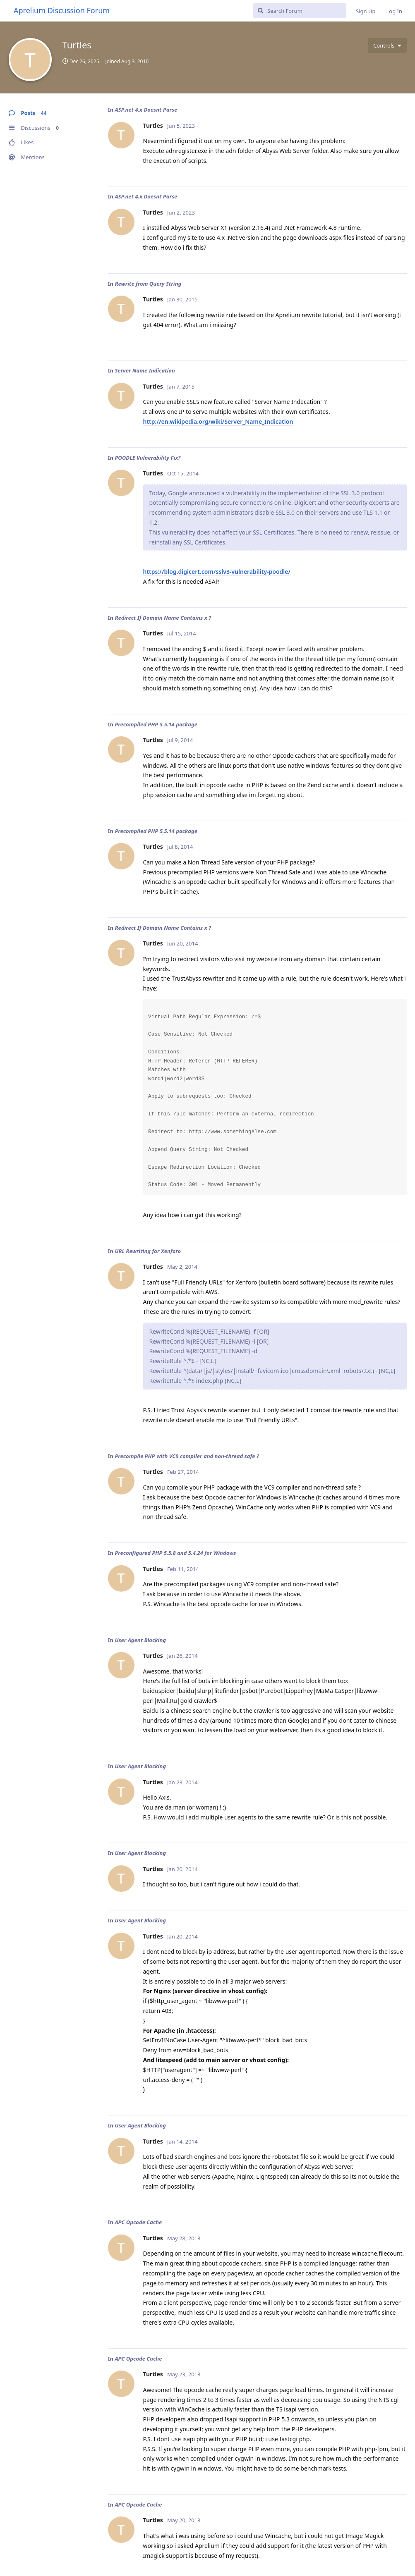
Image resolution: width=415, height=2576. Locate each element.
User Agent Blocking (140, 1640)
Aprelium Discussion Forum (62, 10)
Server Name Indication (145, 370)
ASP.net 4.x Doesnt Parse (146, 109)
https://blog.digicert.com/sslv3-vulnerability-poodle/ (217, 571)
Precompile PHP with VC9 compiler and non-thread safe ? (187, 1456)
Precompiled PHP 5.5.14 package (156, 724)
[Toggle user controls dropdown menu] (387, 45)
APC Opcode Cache (138, 2222)
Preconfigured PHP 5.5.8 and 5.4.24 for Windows (175, 1553)
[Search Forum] (299, 10)
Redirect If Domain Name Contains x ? (163, 617)
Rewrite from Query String (148, 283)
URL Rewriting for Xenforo (148, 1251)
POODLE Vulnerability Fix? (147, 457)
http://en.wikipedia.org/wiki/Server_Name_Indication (218, 421)
